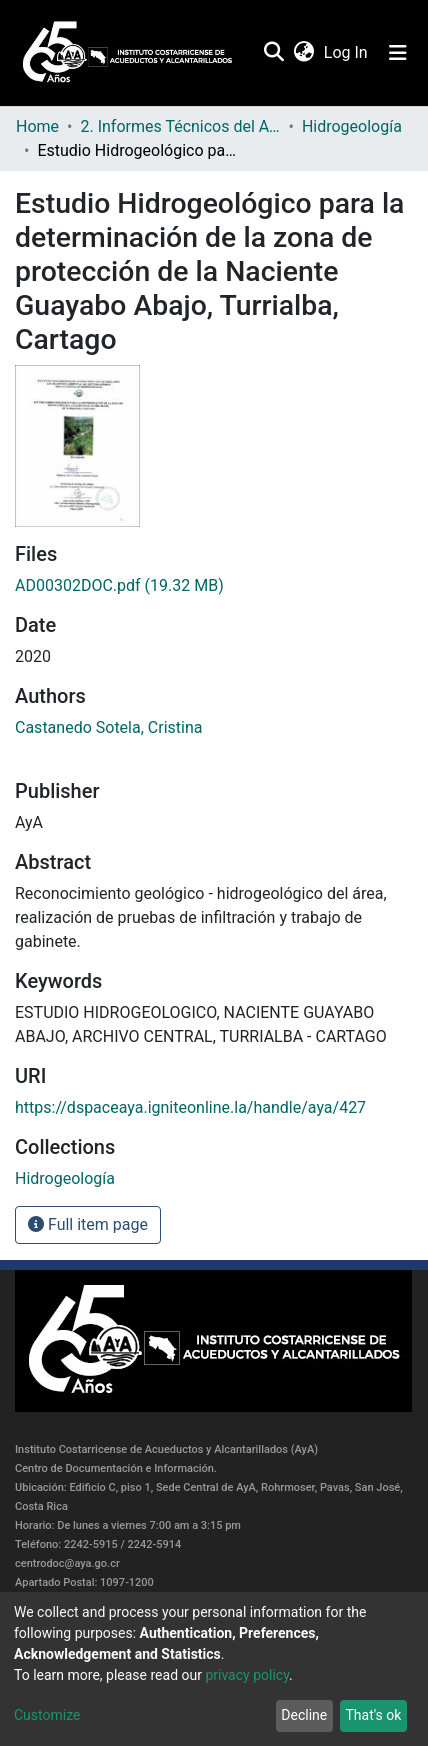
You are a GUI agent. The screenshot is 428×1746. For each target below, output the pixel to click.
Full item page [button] (88, 1224)
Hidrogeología (352, 126)
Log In (347, 52)
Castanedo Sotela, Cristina (108, 727)
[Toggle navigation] (398, 53)
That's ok (373, 1715)
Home (37, 126)
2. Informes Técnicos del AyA (180, 126)
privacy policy (247, 1675)
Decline (304, 1715)
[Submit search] (273, 53)
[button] (303, 53)
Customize (47, 1715)
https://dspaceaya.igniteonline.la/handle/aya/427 (190, 1107)
